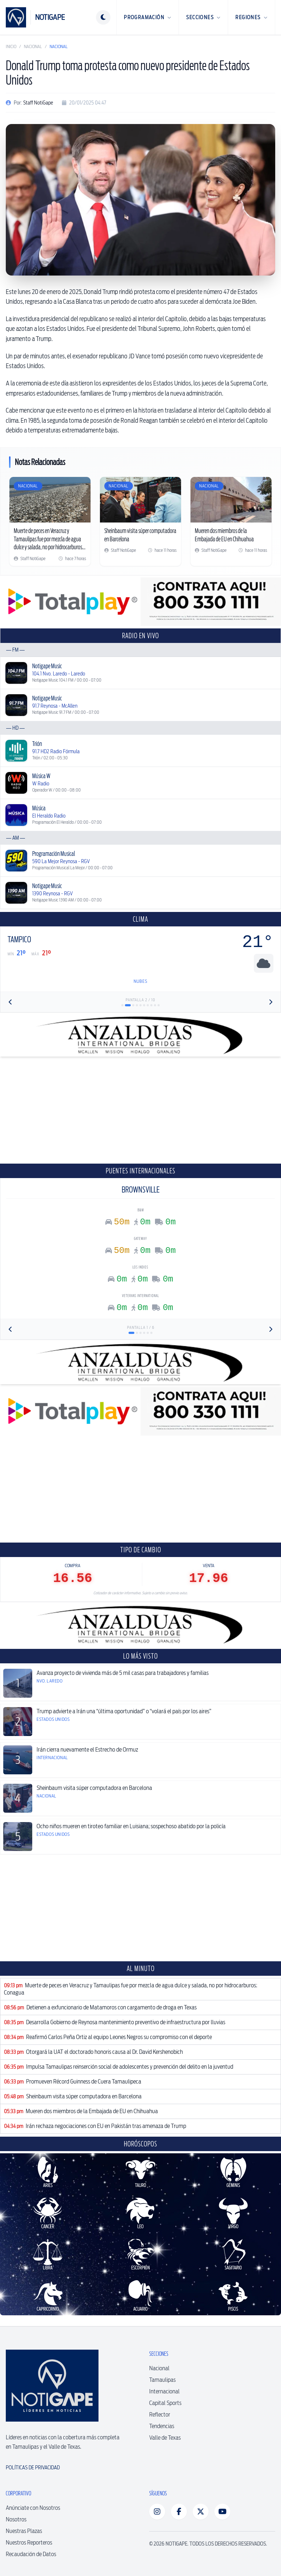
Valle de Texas (165, 2437)
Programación (147, 17)
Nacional (33, 46)
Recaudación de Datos (31, 2554)
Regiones (251, 17)
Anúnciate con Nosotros (33, 2507)
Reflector (159, 2414)
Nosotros (16, 2519)
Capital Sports (165, 2403)
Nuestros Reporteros (29, 2542)
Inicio (11, 46)
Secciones (203, 17)
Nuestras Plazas (24, 2531)
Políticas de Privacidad (33, 2467)
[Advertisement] (140, 1110)
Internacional (164, 2391)
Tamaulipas (162, 2379)
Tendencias (161, 2426)
